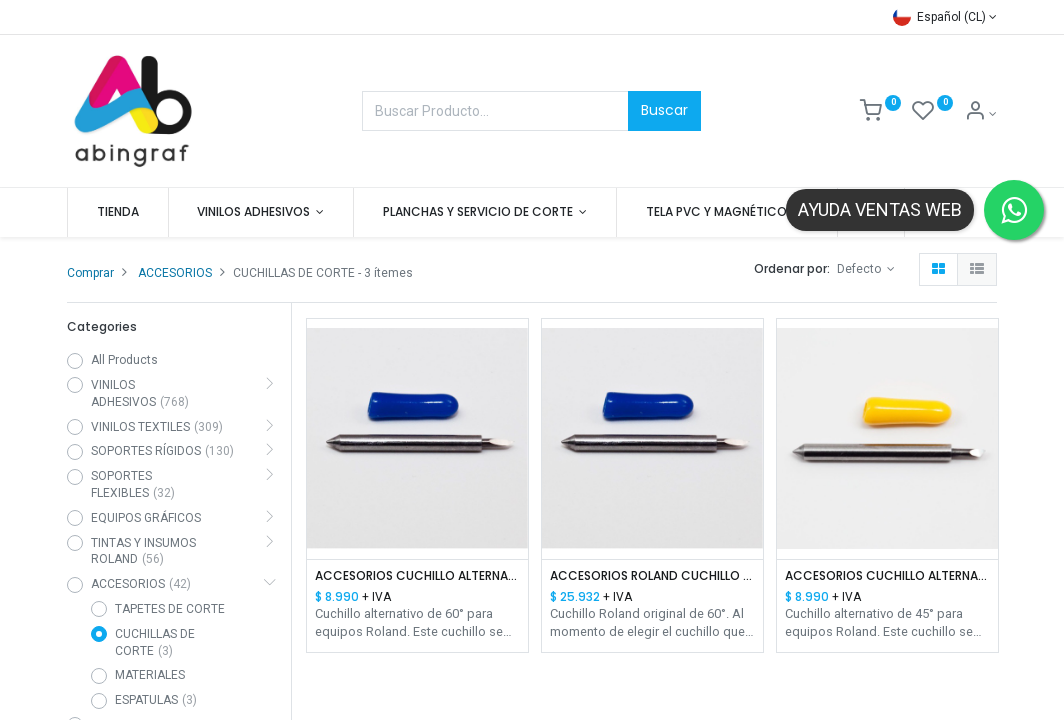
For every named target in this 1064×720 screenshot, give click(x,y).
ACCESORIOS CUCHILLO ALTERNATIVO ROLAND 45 (887, 576)
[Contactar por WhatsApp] (1014, 210)
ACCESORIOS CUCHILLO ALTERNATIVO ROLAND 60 (417, 576)
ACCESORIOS (175, 273)
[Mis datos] (980, 114)
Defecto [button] (860, 269)
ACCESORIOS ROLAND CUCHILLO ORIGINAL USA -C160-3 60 (652, 576)
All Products (124, 360)
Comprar (90, 273)
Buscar (664, 110)
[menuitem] (118, 212)
